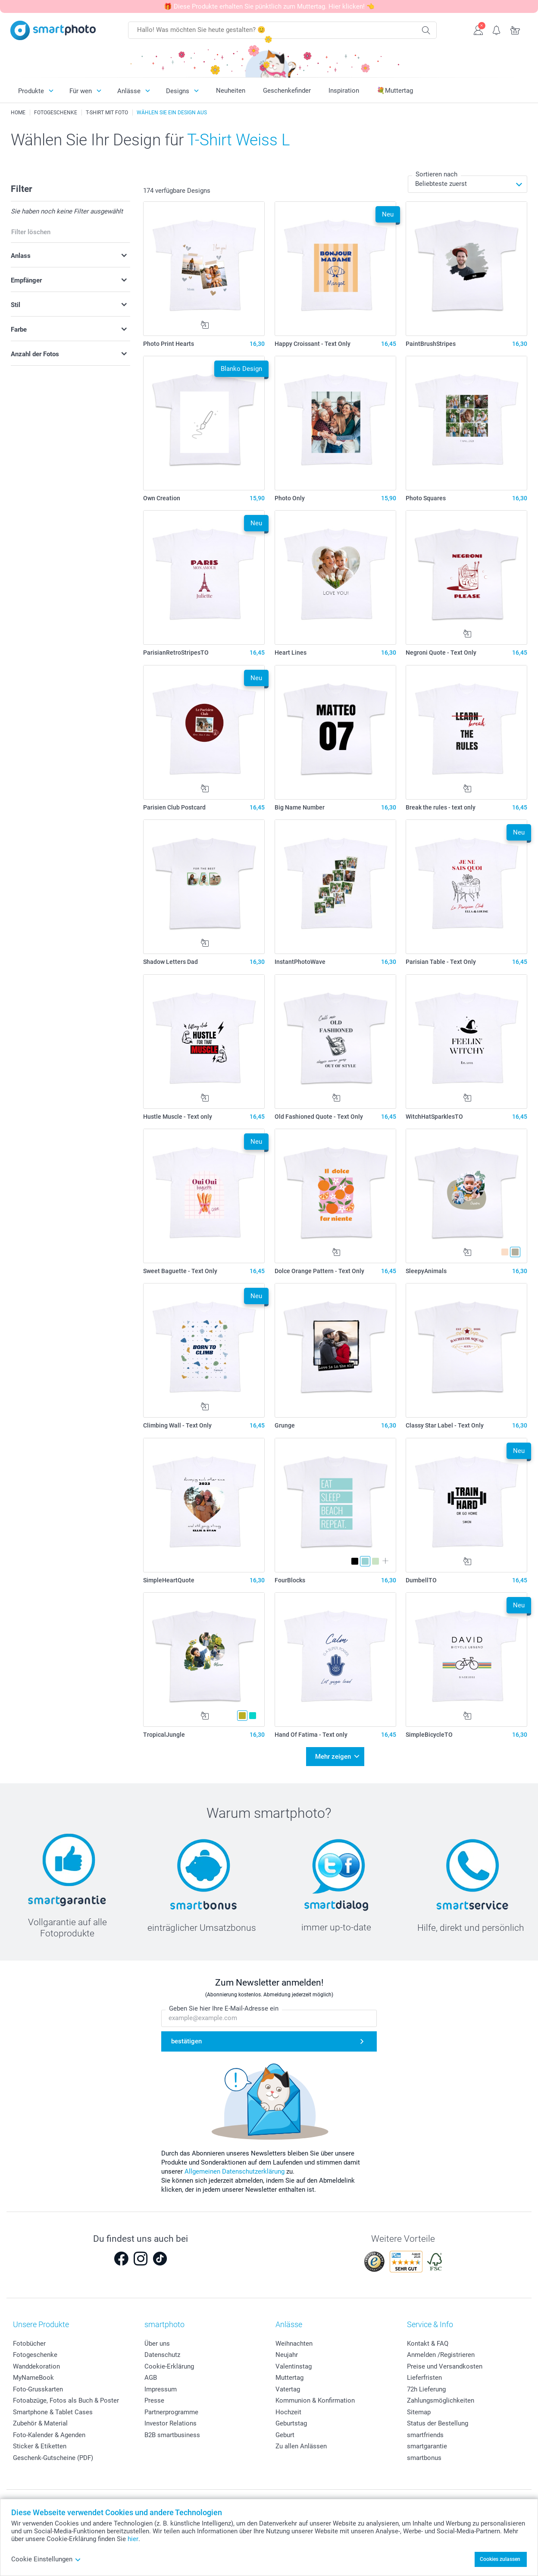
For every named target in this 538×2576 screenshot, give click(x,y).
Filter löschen (30, 232)
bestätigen (186, 2041)
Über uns (157, 2343)
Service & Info (430, 2324)
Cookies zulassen (500, 2559)
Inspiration (343, 90)
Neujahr (286, 2355)
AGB (150, 2377)
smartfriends (425, 2435)
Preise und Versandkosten (444, 2366)
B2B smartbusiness (172, 2435)
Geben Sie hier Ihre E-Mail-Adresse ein (223, 2009)
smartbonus (424, 2458)
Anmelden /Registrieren (441, 2355)
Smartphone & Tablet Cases (53, 2412)
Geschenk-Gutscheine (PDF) (53, 2458)
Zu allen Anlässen (301, 2446)
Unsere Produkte (41, 2324)
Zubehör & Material (40, 2423)
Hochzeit (288, 2412)
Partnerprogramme (171, 2412)
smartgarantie (427, 2446)
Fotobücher (29, 2343)
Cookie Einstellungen (46, 2559)
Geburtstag (291, 2423)
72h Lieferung (426, 2389)
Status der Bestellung (437, 2423)
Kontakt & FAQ (427, 2343)
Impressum (160, 2389)
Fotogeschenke (35, 2355)
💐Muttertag (395, 90)
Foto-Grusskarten (38, 2389)
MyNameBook (33, 2377)
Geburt (284, 2435)
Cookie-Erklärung (169, 2366)
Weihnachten (294, 2343)
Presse (154, 2400)
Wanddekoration (36, 2366)
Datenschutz (162, 2355)
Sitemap (419, 2412)
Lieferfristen (424, 2377)
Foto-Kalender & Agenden (49, 2435)
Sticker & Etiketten (39, 2446)
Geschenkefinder (287, 90)
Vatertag (287, 2389)
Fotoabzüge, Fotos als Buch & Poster (66, 2400)
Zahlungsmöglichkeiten (440, 2400)
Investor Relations (170, 2423)
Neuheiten (230, 90)
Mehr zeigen (333, 1756)
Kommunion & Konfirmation (315, 2400)
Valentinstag (293, 2366)
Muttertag (289, 2377)
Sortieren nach (436, 174)
